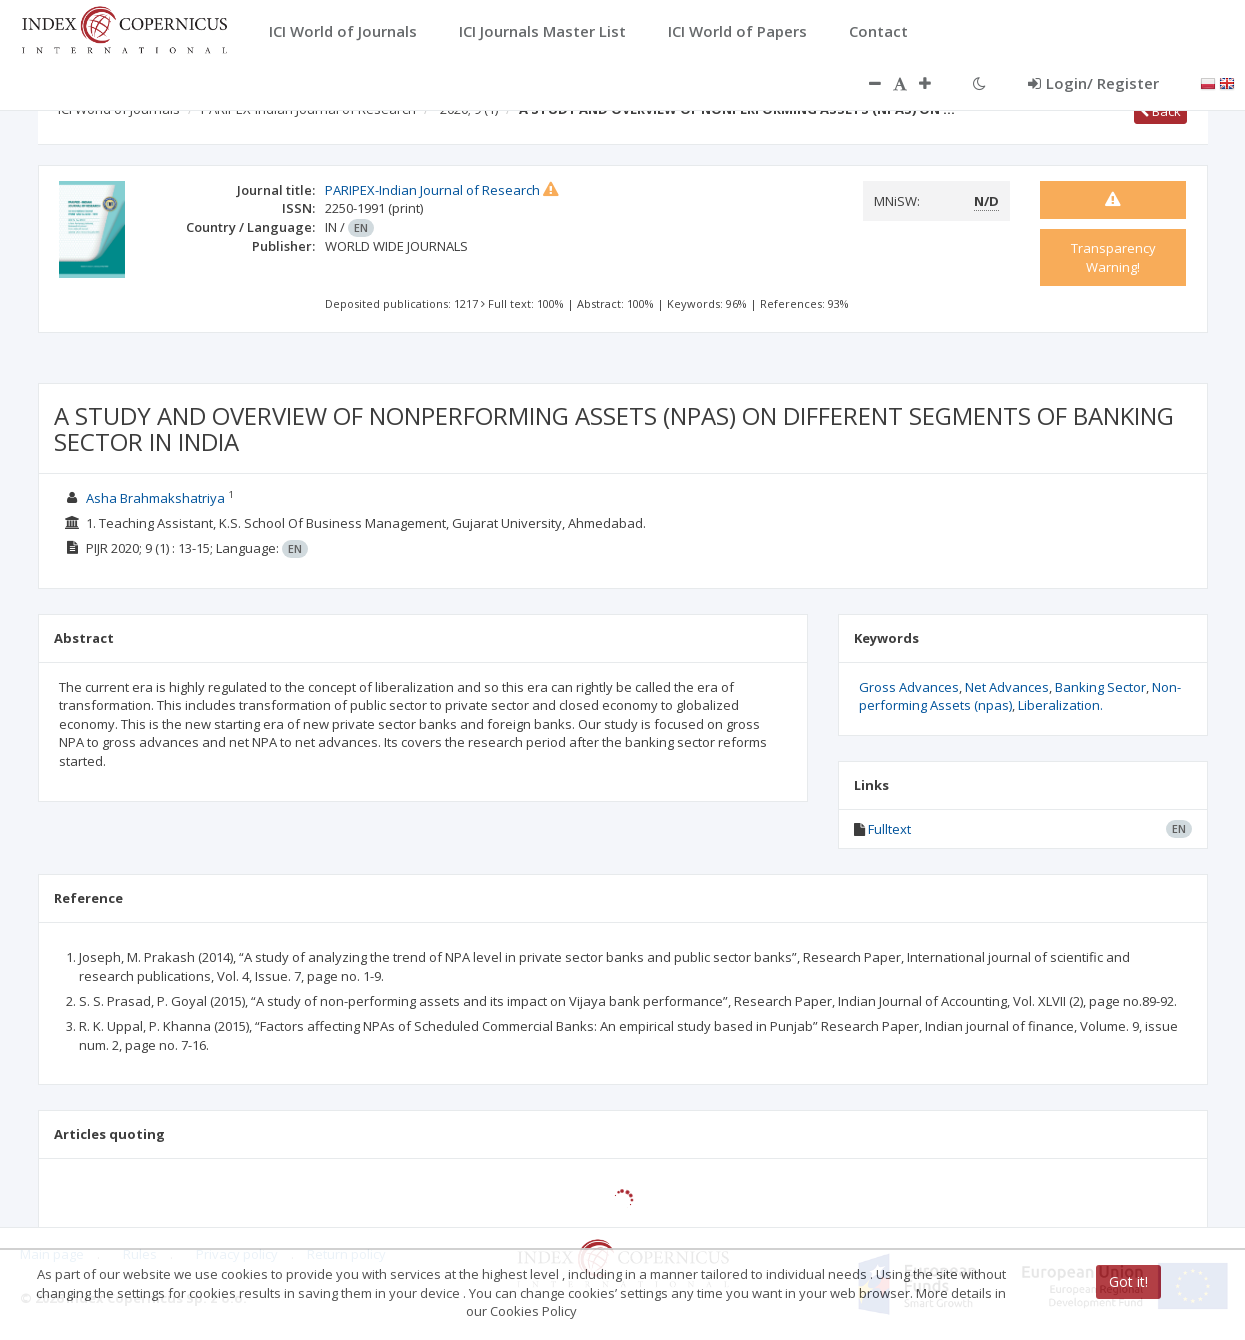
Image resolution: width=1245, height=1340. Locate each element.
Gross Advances (909, 687)
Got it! (1128, 1281)
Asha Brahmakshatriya (155, 498)
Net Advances (1007, 687)
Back (1160, 111)
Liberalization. (1060, 705)
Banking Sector (1100, 687)
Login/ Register (1093, 83)
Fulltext (889, 829)
